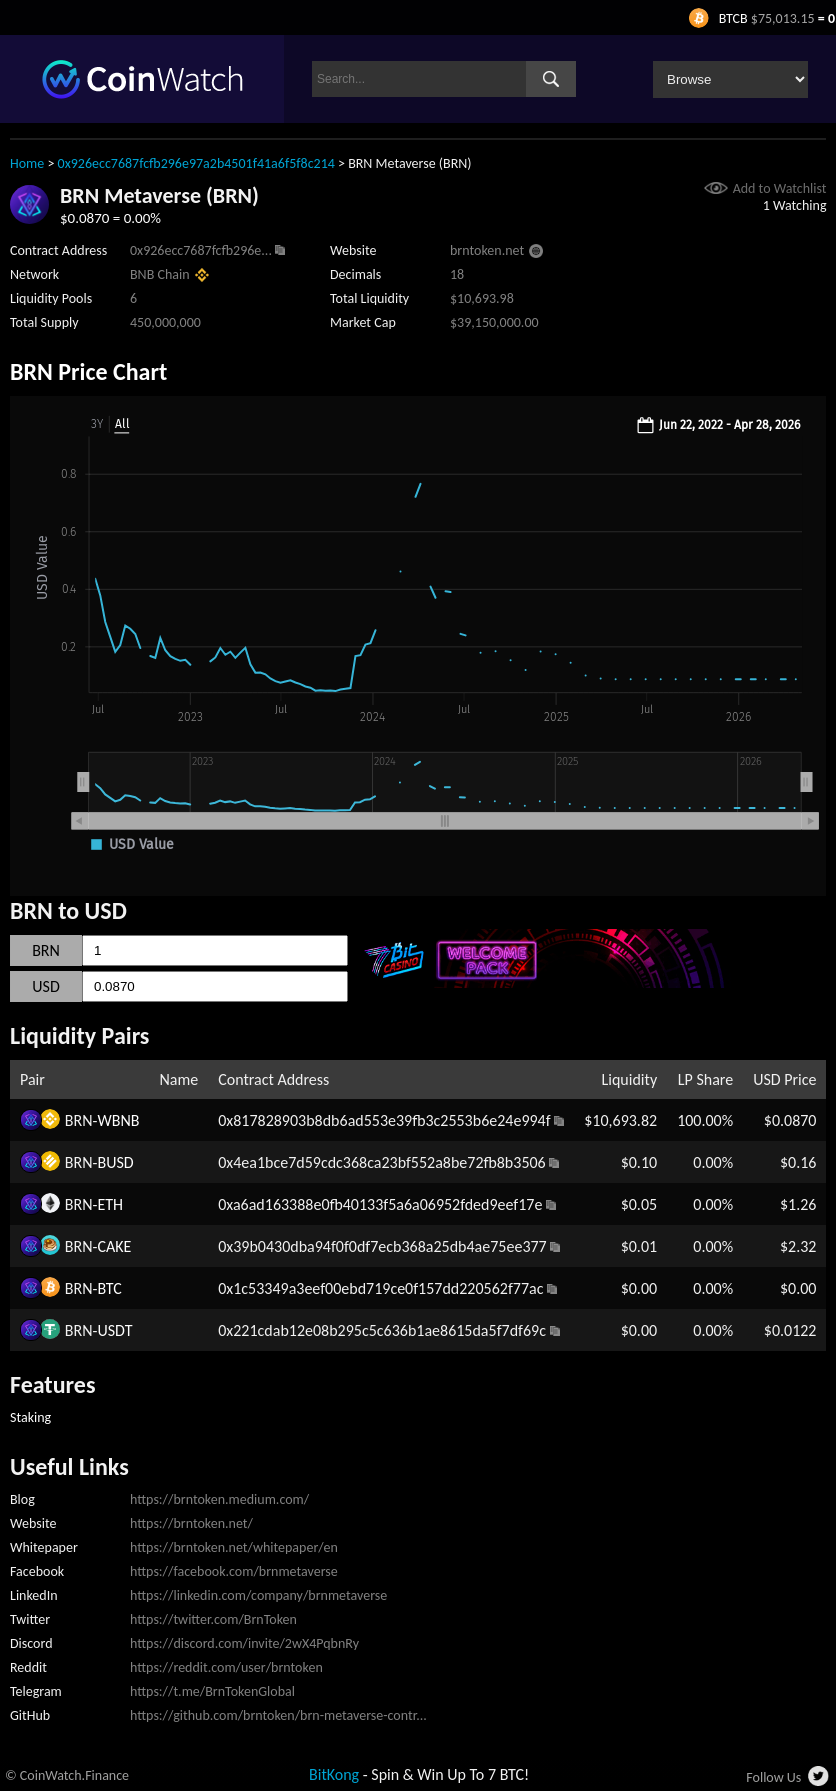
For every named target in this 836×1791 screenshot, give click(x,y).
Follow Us (773, 1777)
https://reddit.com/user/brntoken (226, 1667)
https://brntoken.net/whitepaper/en (234, 1547)
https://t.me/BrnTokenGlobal (212, 1691)
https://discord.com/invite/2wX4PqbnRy (244, 1643)
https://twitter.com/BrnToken (213, 1619)
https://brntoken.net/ (191, 1523)
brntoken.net (487, 250)
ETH (110, 1204)
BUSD (115, 1162)
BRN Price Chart (88, 371)
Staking (30, 1417)
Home (27, 163)
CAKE (114, 1246)
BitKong (334, 1774)
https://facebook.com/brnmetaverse (234, 1571)
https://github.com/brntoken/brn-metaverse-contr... (278, 1715)
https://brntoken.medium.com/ (219, 1499)
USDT (114, 1330)
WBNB (118, 1120)
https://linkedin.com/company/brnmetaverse (258, 1595)
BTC (109, 1288)
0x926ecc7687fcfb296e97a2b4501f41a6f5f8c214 (196, 163)
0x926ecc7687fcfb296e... (201, 250)
